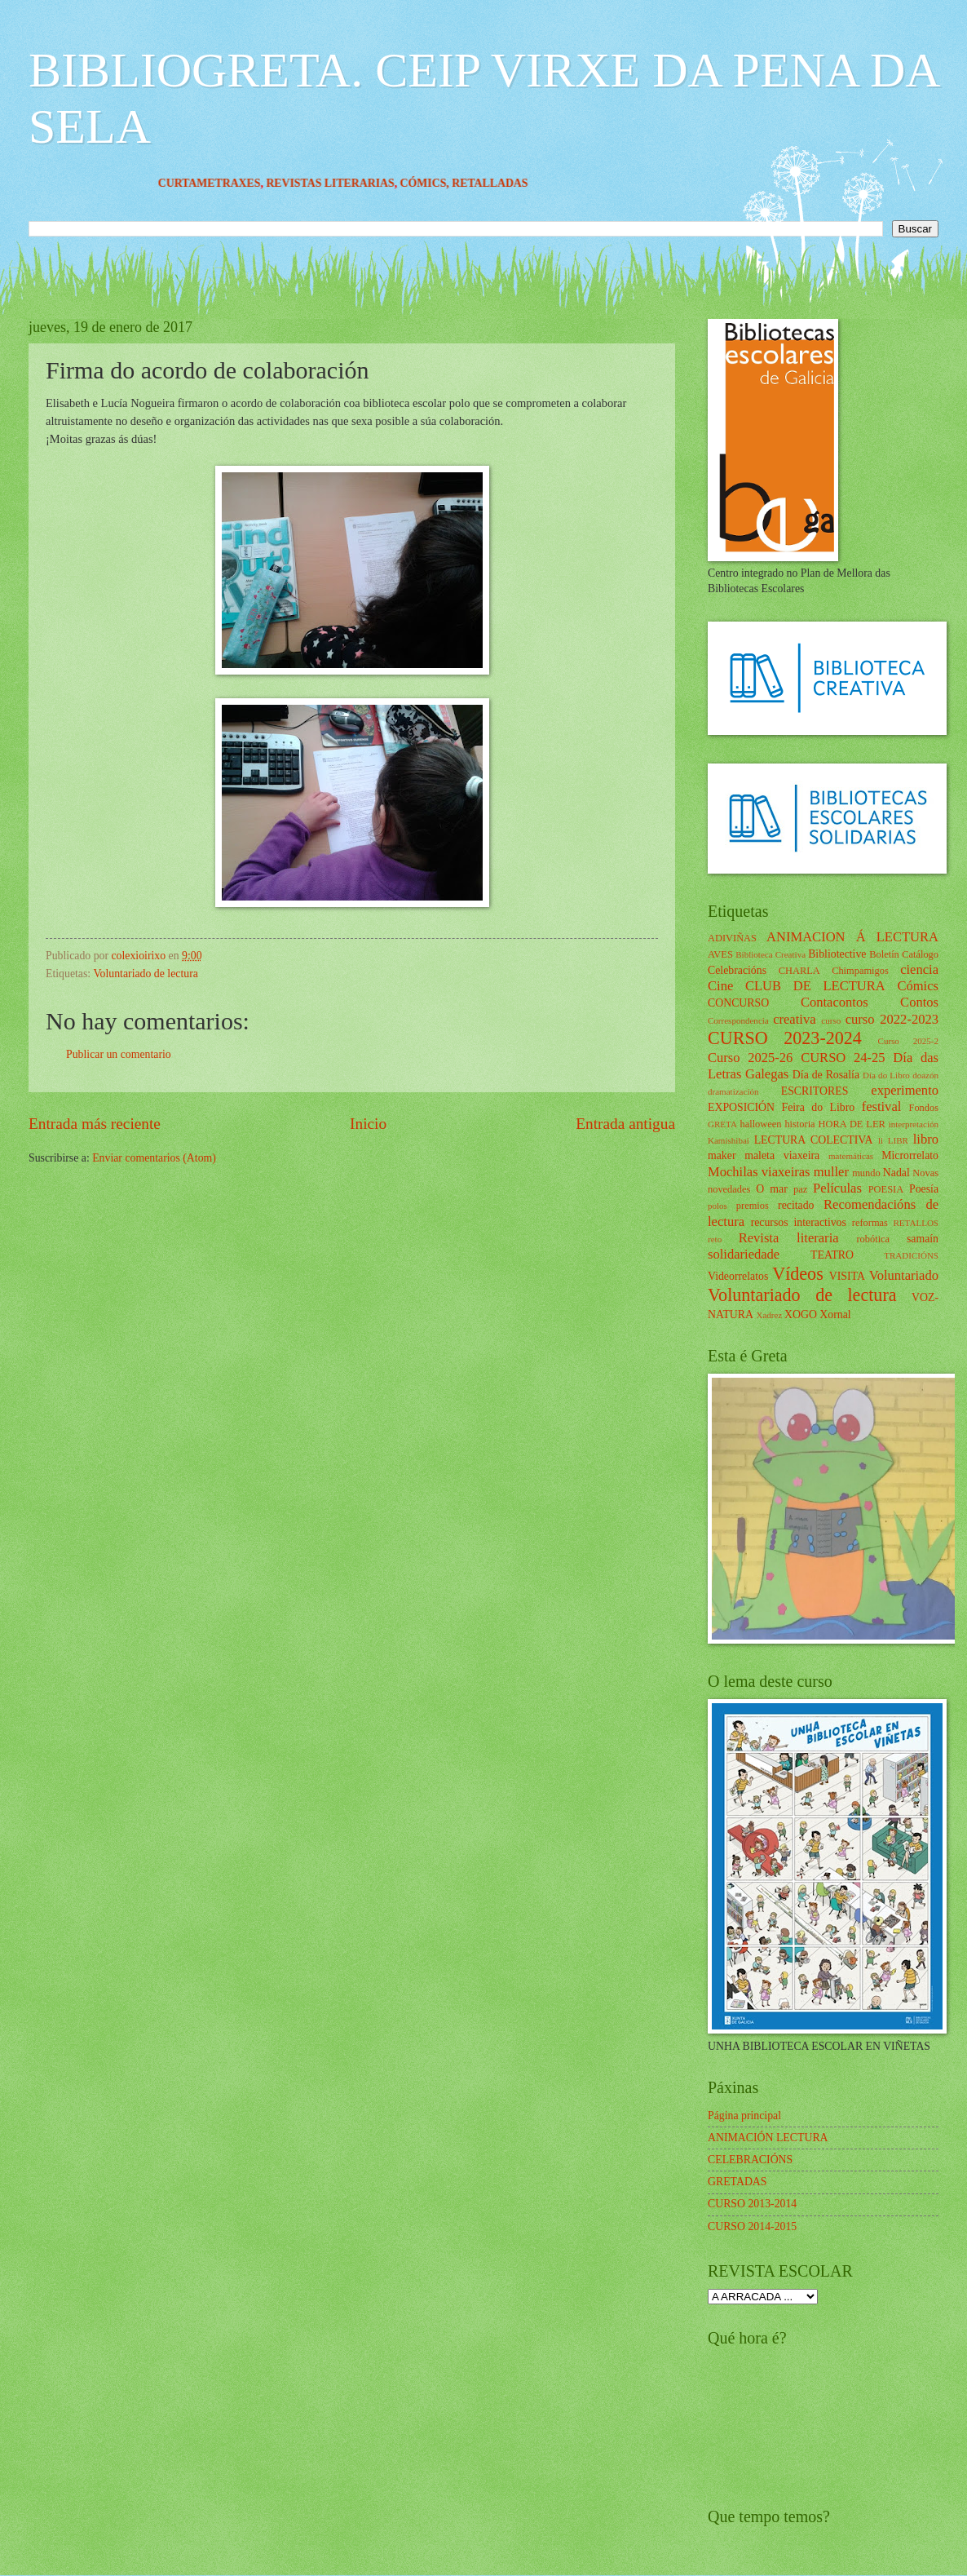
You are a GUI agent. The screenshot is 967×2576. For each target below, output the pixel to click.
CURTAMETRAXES (238, 183)
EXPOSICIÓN (741, 1107)
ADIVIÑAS (732, 938)
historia (799, 1124)
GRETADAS (737, 2181)
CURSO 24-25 (843, 1057)
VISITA (847, 1276)
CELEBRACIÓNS (750, 2159)
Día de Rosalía (826, 1075)
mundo (866, 1173)
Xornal (834, 1314)
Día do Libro (886, 1075)
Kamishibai (728, 1140)
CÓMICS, (455, 183)
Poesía (923, 1189)
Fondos (923, 1107)
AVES (720, 954)
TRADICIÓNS (911, 1255)
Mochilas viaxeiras (759, 1172)
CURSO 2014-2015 (752, 2226)
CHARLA (799, 970)
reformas (870, 1222)
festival (882, 1106)
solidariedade (743, 1254)
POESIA (885, 1189)
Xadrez (769, 1315)
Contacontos (834, 1002)
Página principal (744, 2115)
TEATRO (832, 1255)
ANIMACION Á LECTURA (852, 937)
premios (752, 1205)
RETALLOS (915, 1223)
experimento (904, 1090)
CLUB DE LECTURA (815, 986)
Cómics (917, 986)
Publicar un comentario (118, 1054)
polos (717, 1206)
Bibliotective (837, 954)
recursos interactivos (798, 1222)
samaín (922, 1239)
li (880, 1140)
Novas (925, 1173)
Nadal (896, 1172)
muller (831, 1172)
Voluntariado (903, 1275)
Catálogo (920, 954)
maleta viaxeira (781, 1155)
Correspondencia (738, 1020)
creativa (794, 1019)
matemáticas (850, 1156)
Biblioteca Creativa (770, 954)
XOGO (800, 1314)
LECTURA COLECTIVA (813, 1140)
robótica (873, 1239)
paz (800, 1189)
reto (715, 1239)
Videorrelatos (738, 1276)
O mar (772, 1189)
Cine (720, 986)
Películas (837, 1188)
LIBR (898, 1140)
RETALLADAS (519, 183)
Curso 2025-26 (750, 1057)
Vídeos (797, 1274)
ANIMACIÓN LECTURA (768, 2137)
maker (721, 1155)
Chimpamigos (860, 970)
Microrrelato (909, 1155)
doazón (925, 1075)
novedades (729, 1189)
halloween (760, 1124)
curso (831, 1020)
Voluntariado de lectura (145, 973)
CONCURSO (738, 1003)
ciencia (919, 969)
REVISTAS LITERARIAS (359, 183)
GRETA (722, 1124)
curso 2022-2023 (892, 1019)
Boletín (884, 954)
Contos (919, 1002)
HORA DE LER (852, 1124)
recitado (796, 1205)
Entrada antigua (625, 1123)
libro (925, 1139)
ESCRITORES (815, 1091)
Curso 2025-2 (908, 1041)
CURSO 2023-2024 (785, 1038)
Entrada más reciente (95, 1123)
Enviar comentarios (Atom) (154, 1158)
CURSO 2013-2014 (752, 2204)
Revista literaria (789, 1238)
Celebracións (737, 970)
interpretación (913, 1124)
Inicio (368, 1123)
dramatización (733, 1091)
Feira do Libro (817, 1107)
